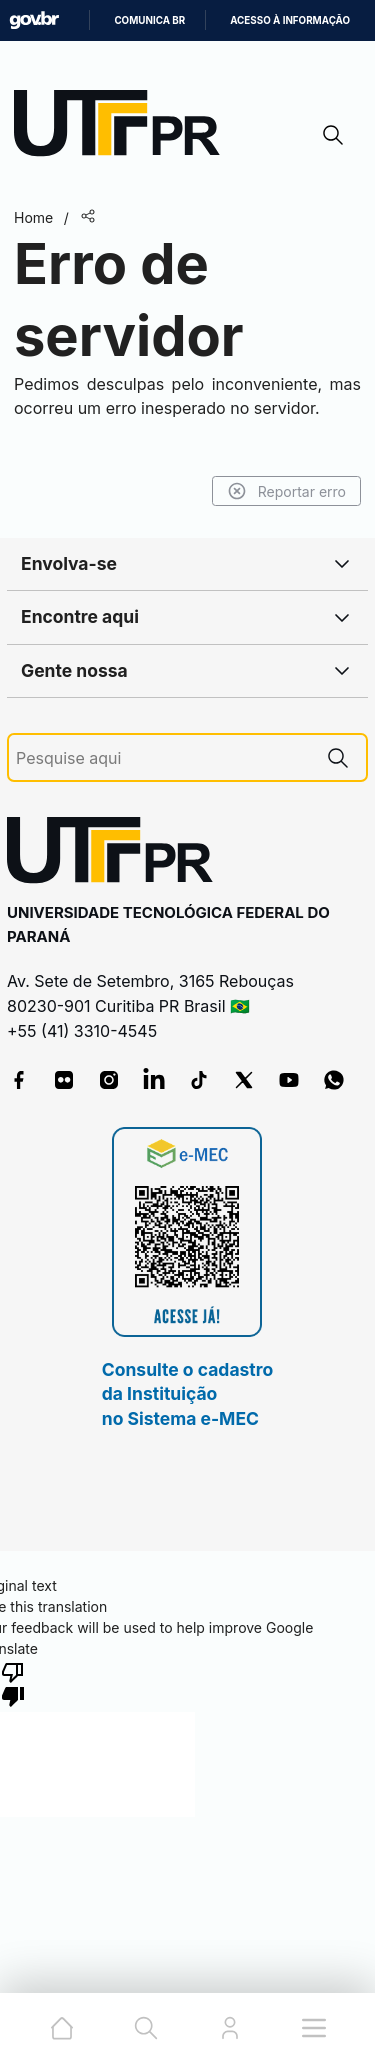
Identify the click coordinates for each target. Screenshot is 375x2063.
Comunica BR (149, 20)
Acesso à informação (290, 20)
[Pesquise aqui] (163, 758)
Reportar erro (286, 491)
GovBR (34, 20)
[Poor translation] (13, 1683)
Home (33, 217)
